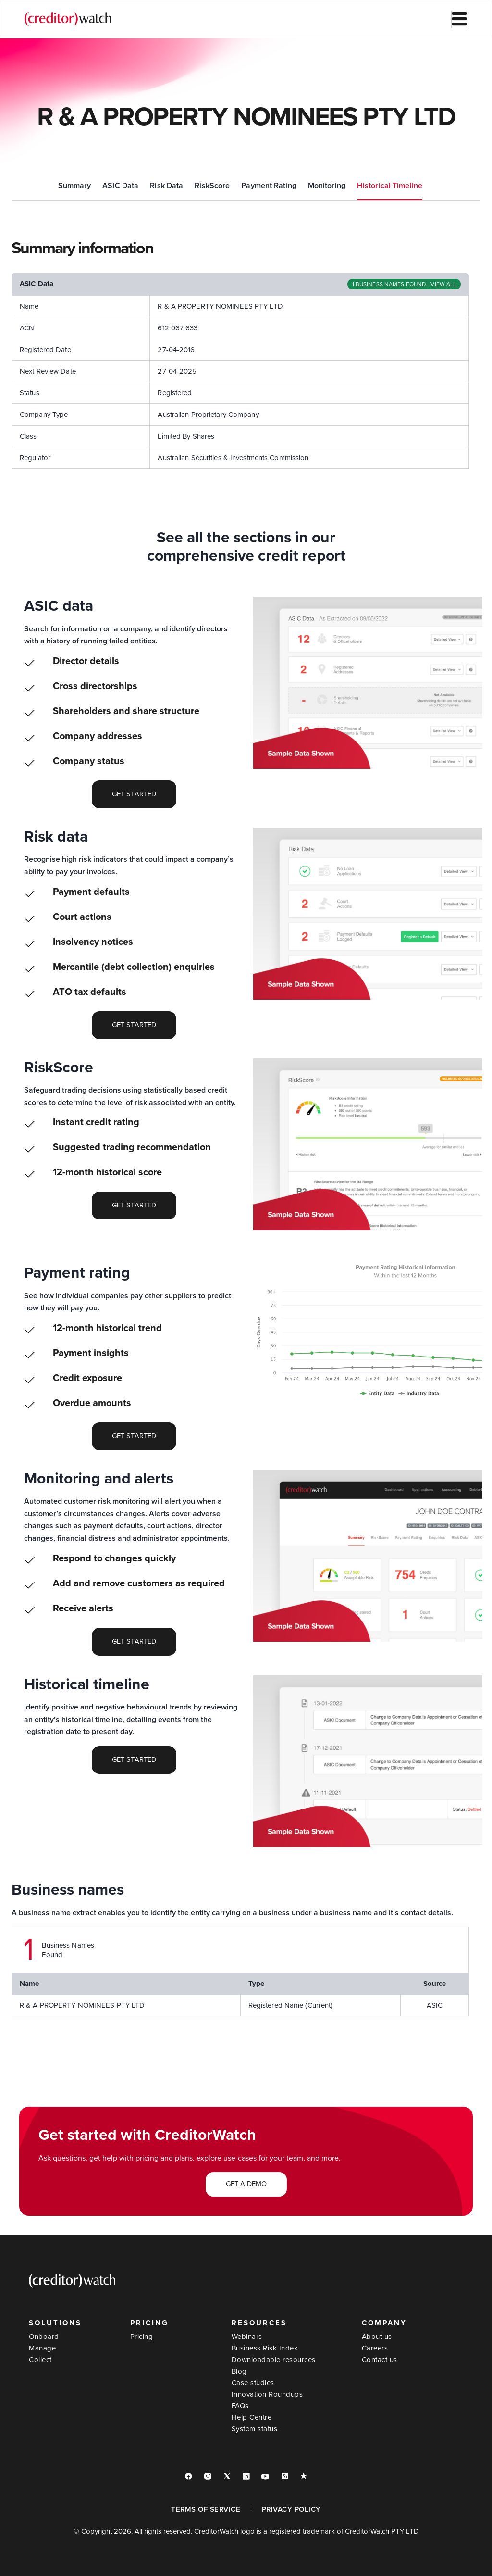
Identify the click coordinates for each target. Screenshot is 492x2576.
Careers (375, 2348)
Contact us (379, 2359)
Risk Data (166, 185)
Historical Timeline (389, 185)
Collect (40, 2359)
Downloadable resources (274, 2359)
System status (255, 2429)
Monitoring (326, 185)
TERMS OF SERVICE (205, 2509)
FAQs (240, 2405)
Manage (42, 2348)
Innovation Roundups (267, 2394)
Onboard (44, 2336)
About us (377, 2336)
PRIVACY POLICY (291, 2509)
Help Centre (252, 2417)
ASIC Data (120, 185)
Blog (239, 2371)
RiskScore (212, 185)
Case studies (253, 2382)
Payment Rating (268, 185)
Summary (74, 185)
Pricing (141, 2336)
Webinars (247, 2336)
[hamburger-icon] (459, 19)
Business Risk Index (265, 2348)
